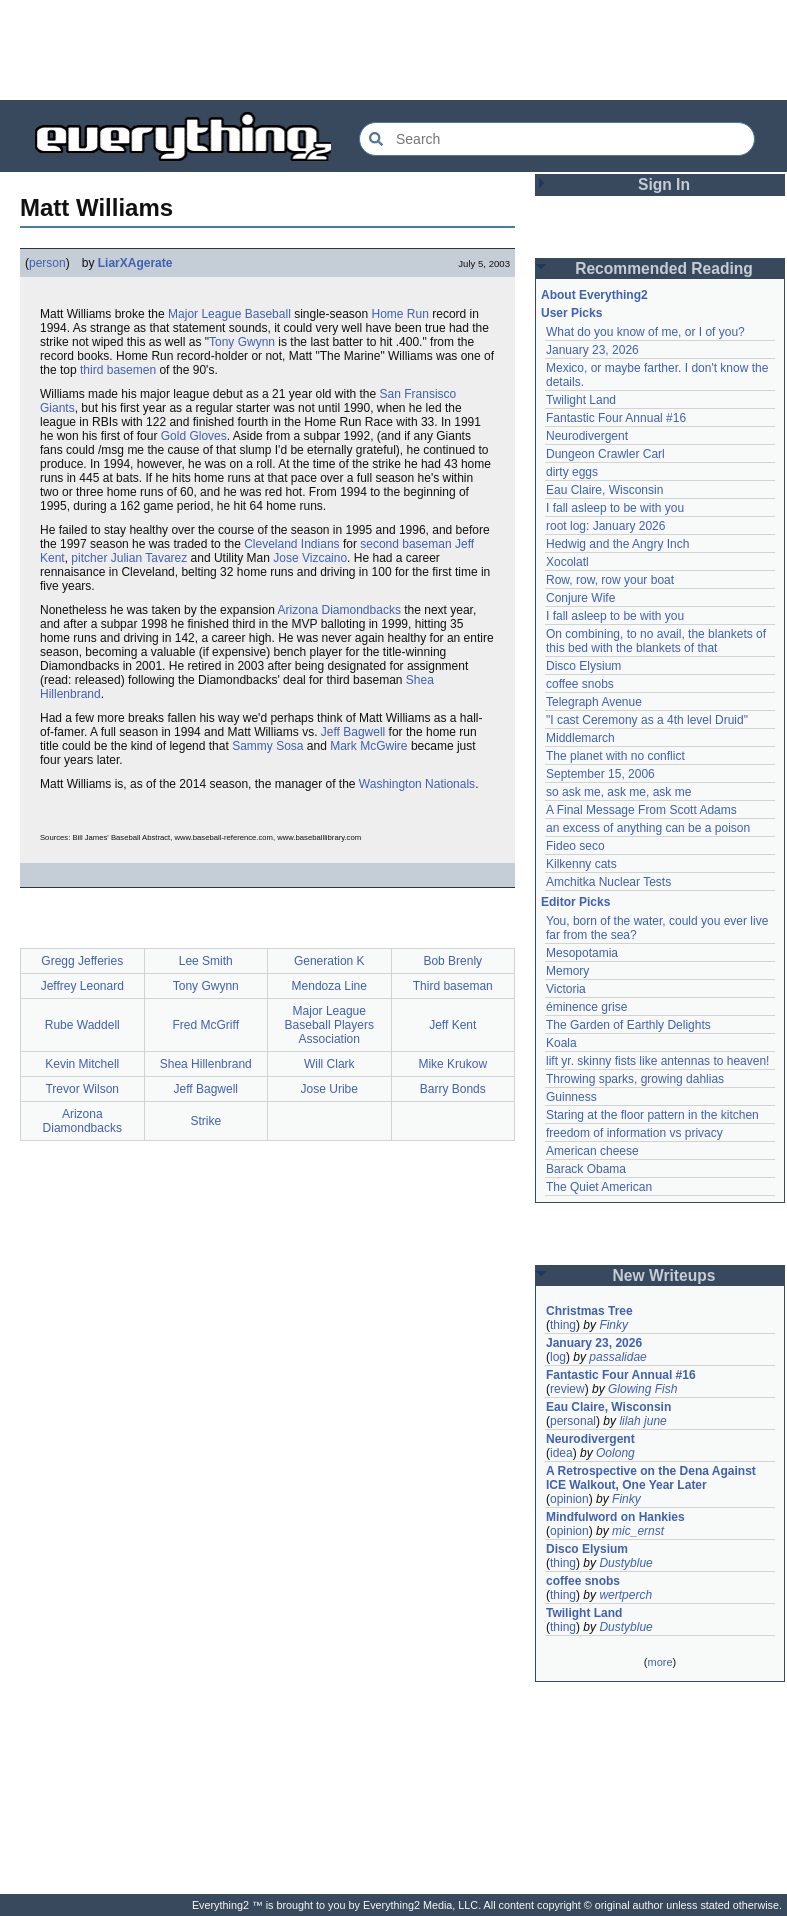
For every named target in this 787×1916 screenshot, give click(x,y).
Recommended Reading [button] (664, 268)
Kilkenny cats (581, 864)
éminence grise (586, 1007)
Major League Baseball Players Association (329, 1025)
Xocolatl (567, 562)
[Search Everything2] (557, 139)
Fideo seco (575, 846)
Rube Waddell (82, 1025)
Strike (205, 1121)
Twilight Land (581, 400)
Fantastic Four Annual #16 (616, 418)
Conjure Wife (580, 598)
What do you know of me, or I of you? (645, 332)
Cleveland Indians (291, 544)
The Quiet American (599, 1187)
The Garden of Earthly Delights (628, 1025)
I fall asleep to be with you (615, 508)
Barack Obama (586, 1169)
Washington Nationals (417, 784)
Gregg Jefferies (82, 961)
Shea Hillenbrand (206, 1064)
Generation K (329, 961)
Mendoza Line (329, 986)
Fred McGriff (206, 1025)
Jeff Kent (452, 1025)
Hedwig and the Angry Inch (617, 544)
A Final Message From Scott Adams (641, 810)
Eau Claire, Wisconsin (604, 490)
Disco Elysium (583, 666)
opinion (569, 1499)
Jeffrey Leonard (82, 986)
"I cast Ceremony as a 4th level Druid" (647, 720)
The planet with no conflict (615, 756)
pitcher (89, 558)
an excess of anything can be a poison (648, 828)
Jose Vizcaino (310, 558)
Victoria (566, 989)
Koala (561, 1043)
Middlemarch (580, 738)
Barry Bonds (453, 1089)
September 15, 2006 (600, 774)
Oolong (615, 1453)
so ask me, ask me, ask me (618, 792)
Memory (567, 971)
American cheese (592, 1151)
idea (561, 1453)
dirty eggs (572, 472)
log (558, 1357)
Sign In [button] (664, 184)
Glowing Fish (642, 1389)
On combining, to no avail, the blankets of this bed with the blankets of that (656, 641)
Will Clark (329, 1064)
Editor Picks (575, 902)
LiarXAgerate (135, 263)
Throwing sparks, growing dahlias (635, 1079)
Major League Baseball (229, 314)
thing (563, 1325)
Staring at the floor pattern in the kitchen (652, 1115)
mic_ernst (638, 1531)
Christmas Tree (589, 1311)
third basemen (118, 370)
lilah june (642, 1421)
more (659, 1662)
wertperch (625, 1595)
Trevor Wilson (82, 1089)
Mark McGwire (368, 746)
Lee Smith (206, 961)
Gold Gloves (194, 436)
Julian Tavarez (149, 558)
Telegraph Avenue (594, 702)
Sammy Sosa (267, 746)
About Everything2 (594, 295)
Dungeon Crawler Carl (605, 454)
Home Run (400, 314)
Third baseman (453, 986)
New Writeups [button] (664, 1275)
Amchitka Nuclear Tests (608, 882)
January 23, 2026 (592, 350)
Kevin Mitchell (82, 1064)
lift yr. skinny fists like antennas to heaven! (657, 1061)
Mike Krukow (452, 1064)
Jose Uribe (329, 1089)
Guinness (571, 1097)
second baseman (405, 544)
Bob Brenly (452, 961)
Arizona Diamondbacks (339, 610)
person (47, 263)
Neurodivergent (587, 436)
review (567, 1389)
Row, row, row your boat (610, 580)
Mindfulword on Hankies (615, 1517)
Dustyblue (625, 1563)
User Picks (571, 313)
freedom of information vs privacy (634, 1133)
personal (573, 1421)
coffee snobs (580, 684)
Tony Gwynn (242, 342)
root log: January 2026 (605, 526)
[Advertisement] (394, 50)
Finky (613, 1325)
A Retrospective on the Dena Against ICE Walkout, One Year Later (651, 1478)
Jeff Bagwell (353, 732)
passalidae (617, 1357)
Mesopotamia (582, 953)
